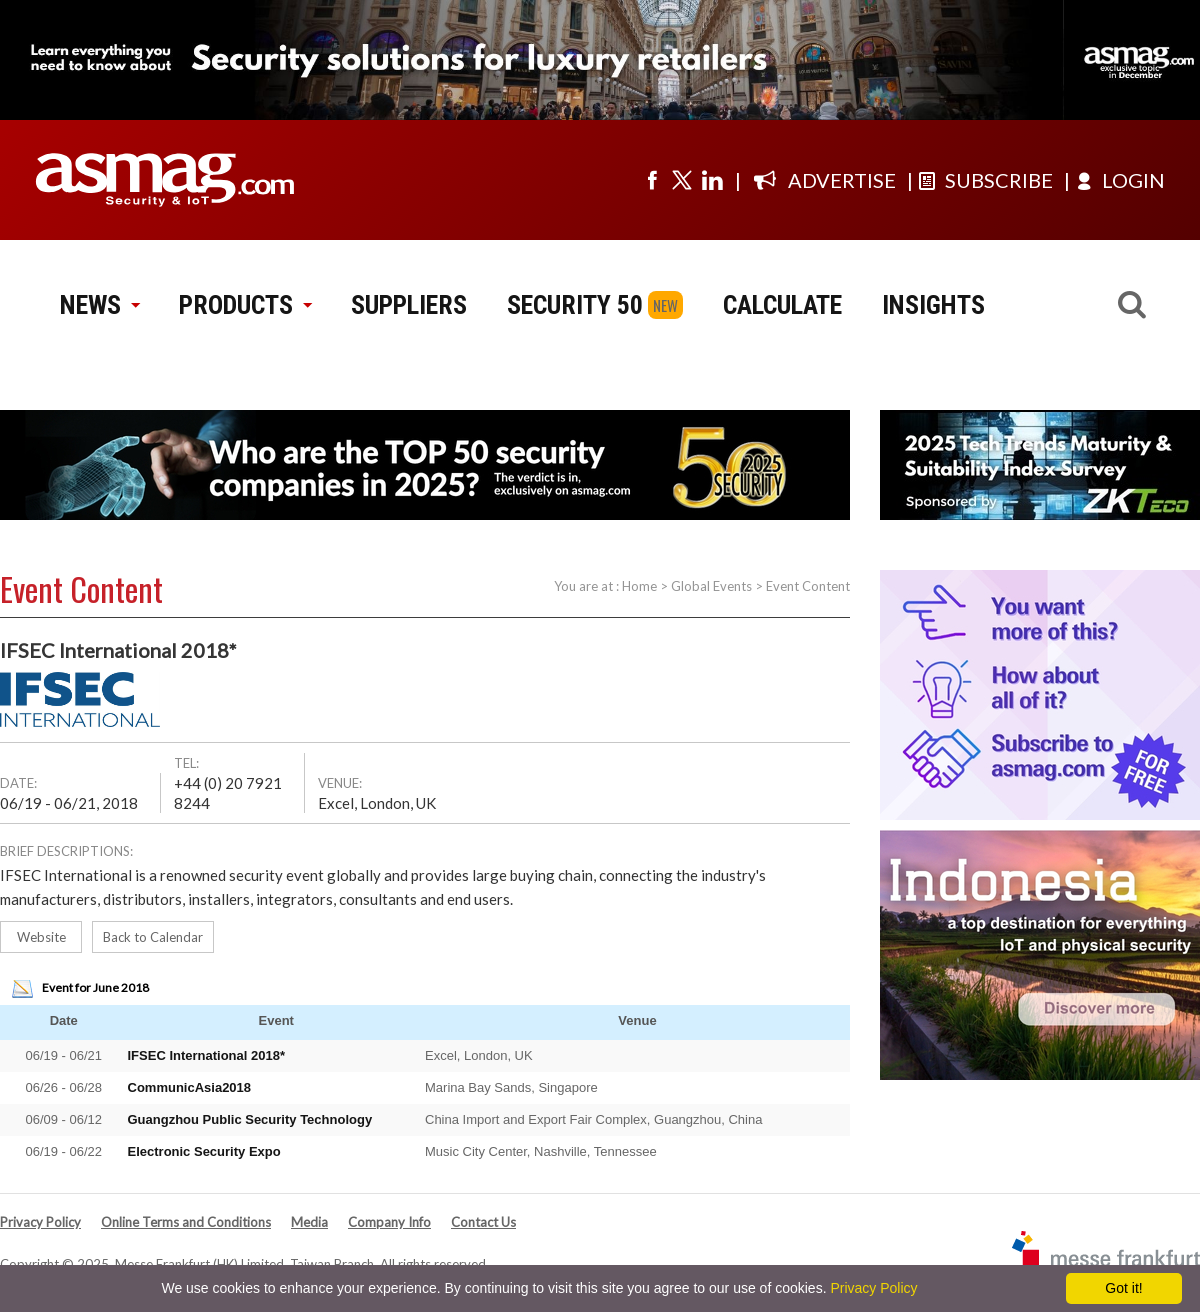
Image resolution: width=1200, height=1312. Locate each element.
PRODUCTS (245, 305)
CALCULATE (782, 305)
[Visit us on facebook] (652, 180)
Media (309, 1222)
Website (41, 937)
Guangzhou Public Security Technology (250, 1119)
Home (639, 586)
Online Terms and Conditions (186, 1222)
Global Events (711, 586)
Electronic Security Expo (204, 1151)
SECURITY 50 (575, 305)
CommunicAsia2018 (190, 1087)
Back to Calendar (153, 937)
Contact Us (483, 1222)
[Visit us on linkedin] (712, 180)
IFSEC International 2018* (207, 1055)
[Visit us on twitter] (682, 180)
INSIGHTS (933, 305)
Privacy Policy (40, 1222)
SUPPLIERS (409, 305)
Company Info (389, 1222)
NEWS (99, 305)
